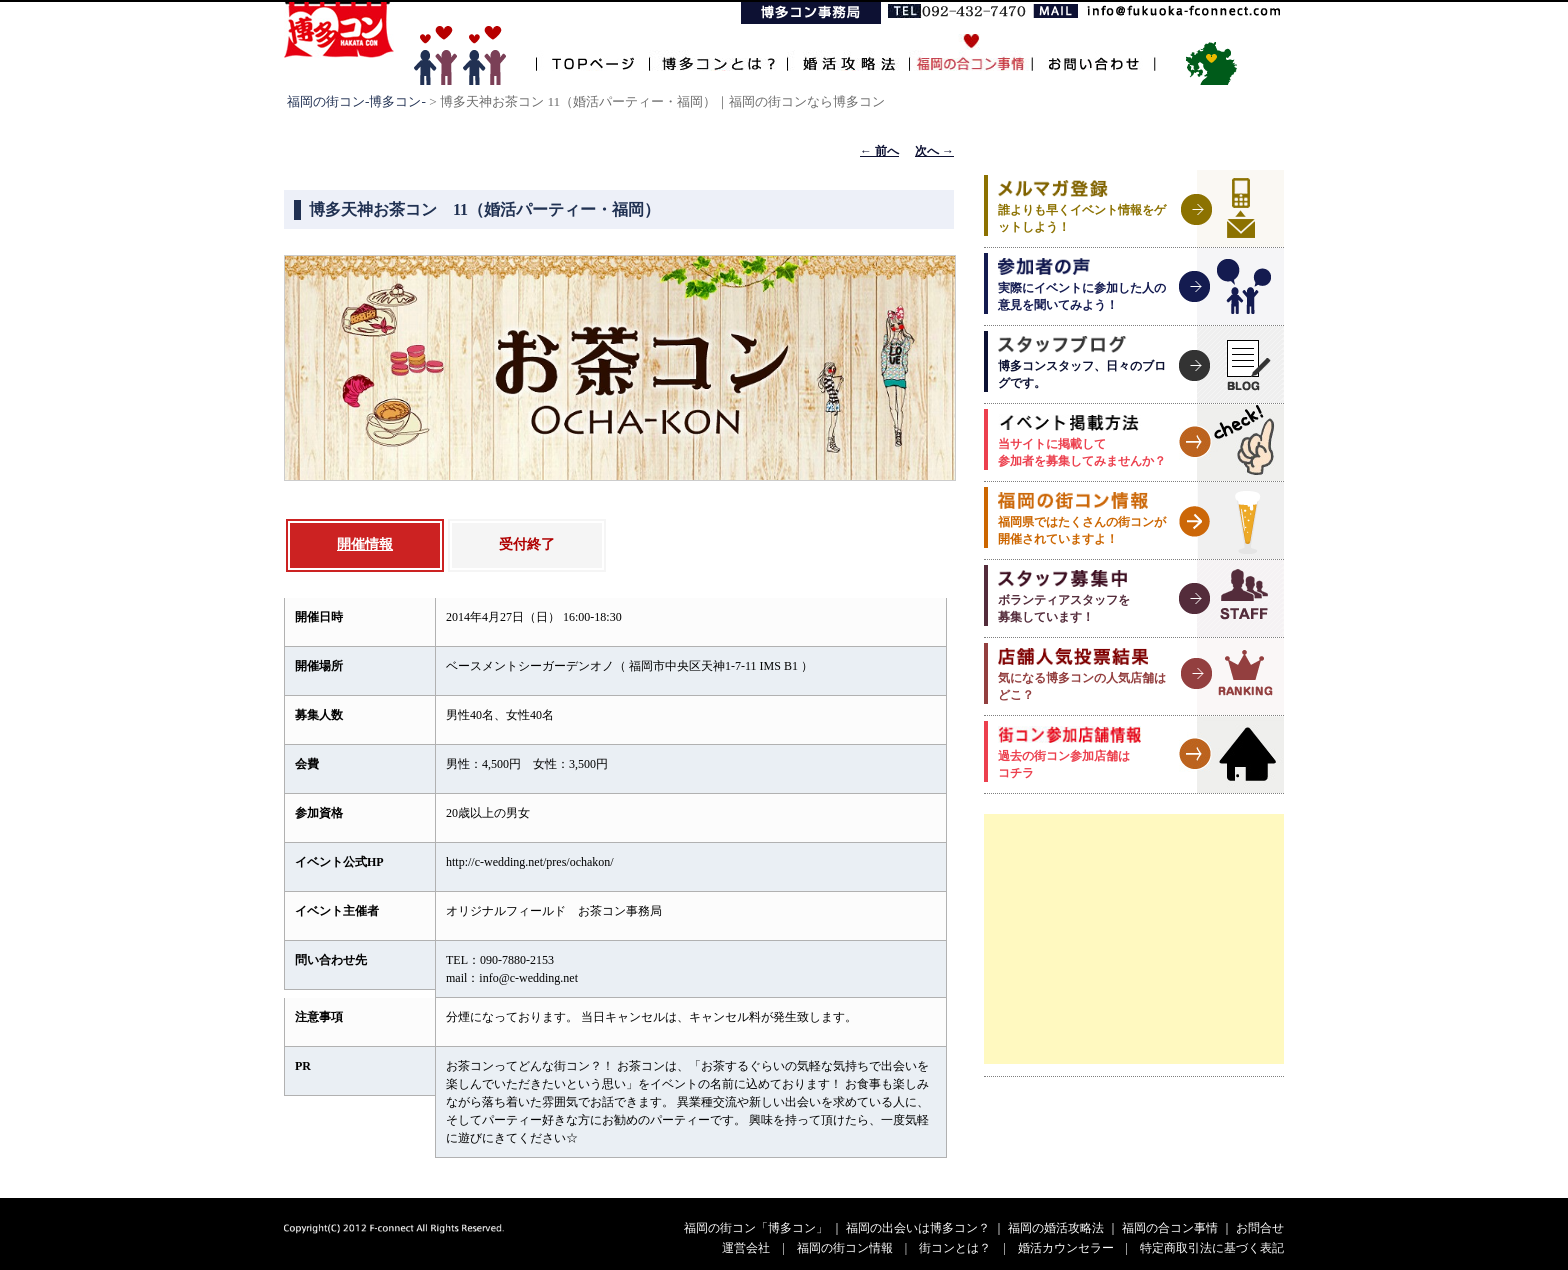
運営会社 (746, 1248)
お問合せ (1260, 1228)
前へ (879, 151)
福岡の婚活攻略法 (1056, 1228)
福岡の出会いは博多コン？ (918, 1228)
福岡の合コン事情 (1170, 1228)
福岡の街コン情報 (845, 1248)
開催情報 (365, 544)
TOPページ (592, 52)
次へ (934, 151)
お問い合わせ (1093, 52)
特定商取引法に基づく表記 (1212, 1248)
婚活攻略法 (848, 52)
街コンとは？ (955, 1248)
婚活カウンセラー (1066, 1248)
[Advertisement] (1134, 939)
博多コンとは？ (718, 52)
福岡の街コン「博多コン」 (756, 1228)
